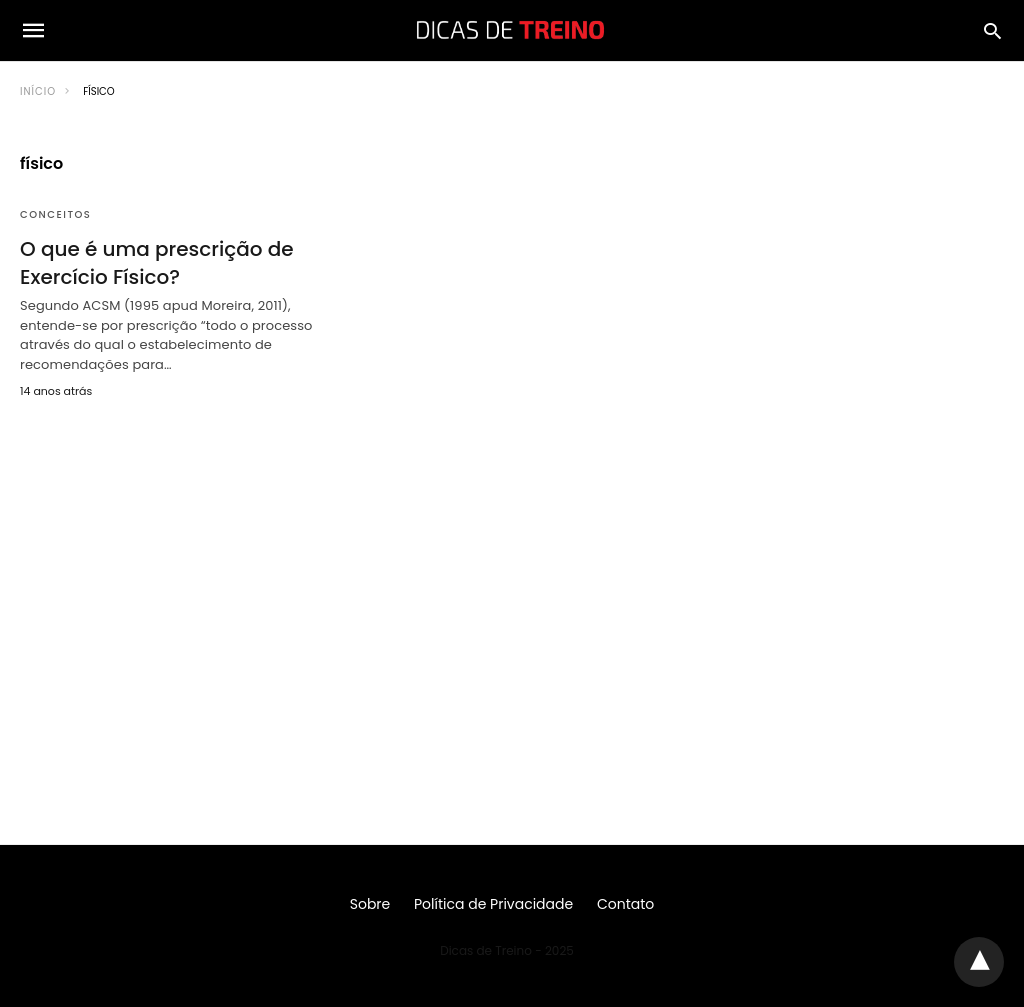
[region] (512, 586)
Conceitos (55, 214)
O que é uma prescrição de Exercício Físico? (157, 263)
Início (38, 91)
